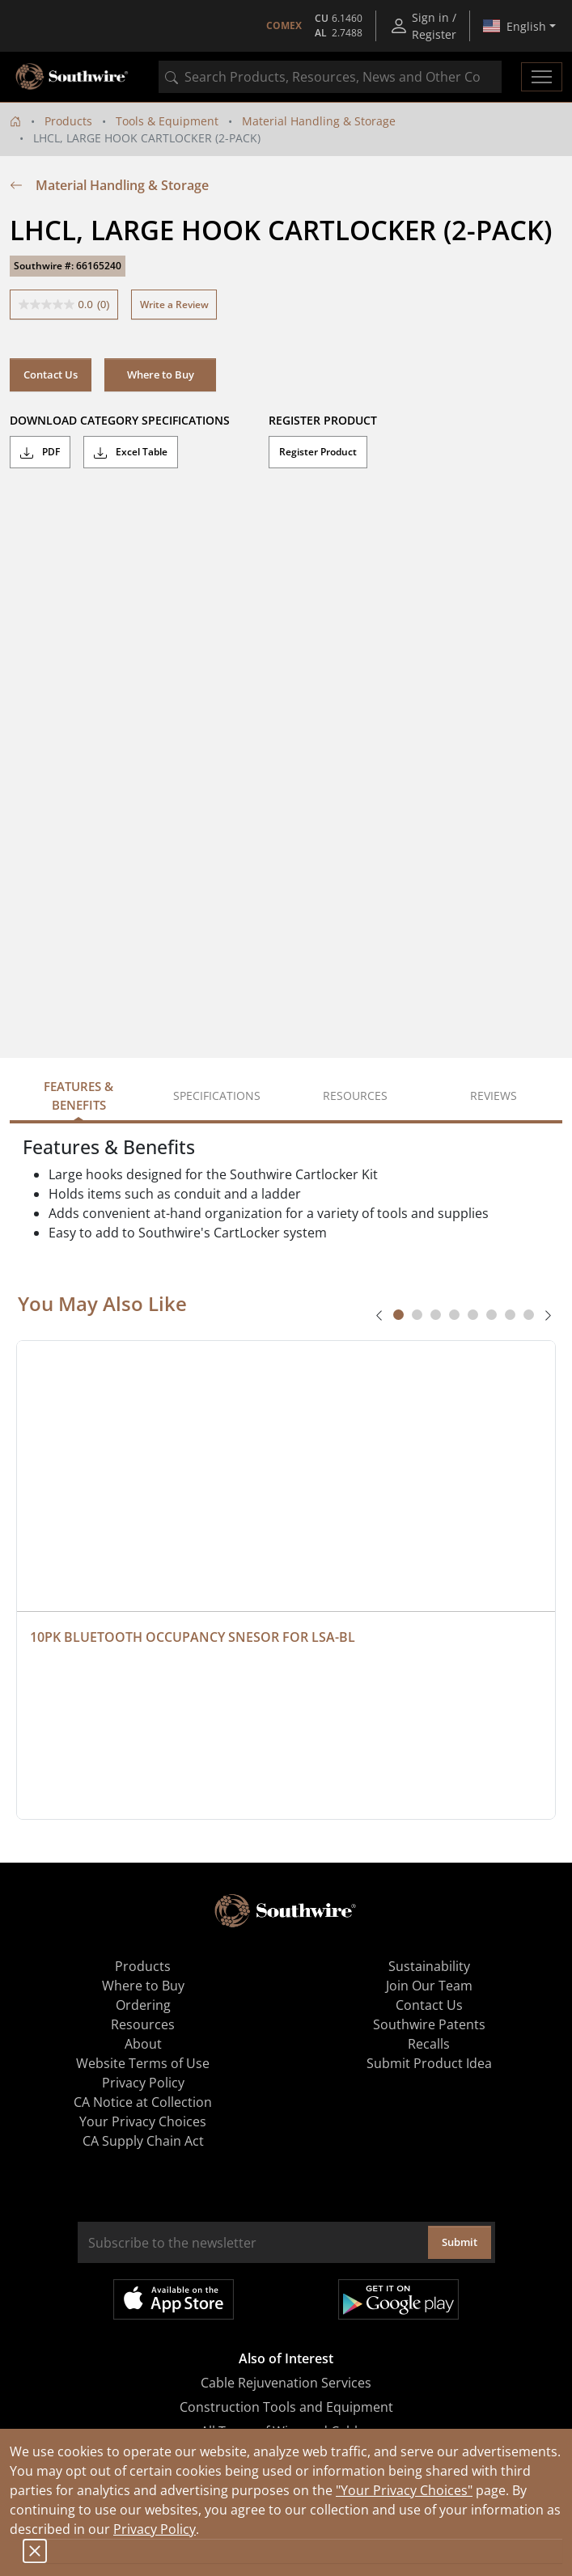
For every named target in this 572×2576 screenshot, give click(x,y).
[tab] (398, 1314)
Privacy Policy (154, 2529)
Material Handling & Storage (319, 121)
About (143, 2044)
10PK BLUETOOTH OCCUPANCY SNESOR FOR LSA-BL (192, 1637)
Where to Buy (160, 374)
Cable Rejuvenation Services (286, 2383)
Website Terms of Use (143, 2063)
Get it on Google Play (398, 2299)
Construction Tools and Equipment (286, 2407)
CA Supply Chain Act (143, 2141)
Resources (143, 2024)
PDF (40, 452)
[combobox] (330, 77)
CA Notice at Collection (143, 2102)
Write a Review (174, 304)
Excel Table (130, 452)
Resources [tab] (355, 1095)
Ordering (143, 2005)
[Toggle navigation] (541, 76)
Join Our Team (429, 1985)
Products (68, 121)
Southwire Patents (429, 2024)
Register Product (318, 452)
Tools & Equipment (167, 121)
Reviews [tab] (493, 1095)
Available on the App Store (173, 2299)
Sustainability (429, 1966)
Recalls (429, 2044)
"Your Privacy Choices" (404, 2490)
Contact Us (50, 374)
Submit (459, 2242)
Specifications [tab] (217, 1095)
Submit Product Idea (429, 2063)
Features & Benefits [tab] (78, 1095)
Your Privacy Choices (142, 2121)
